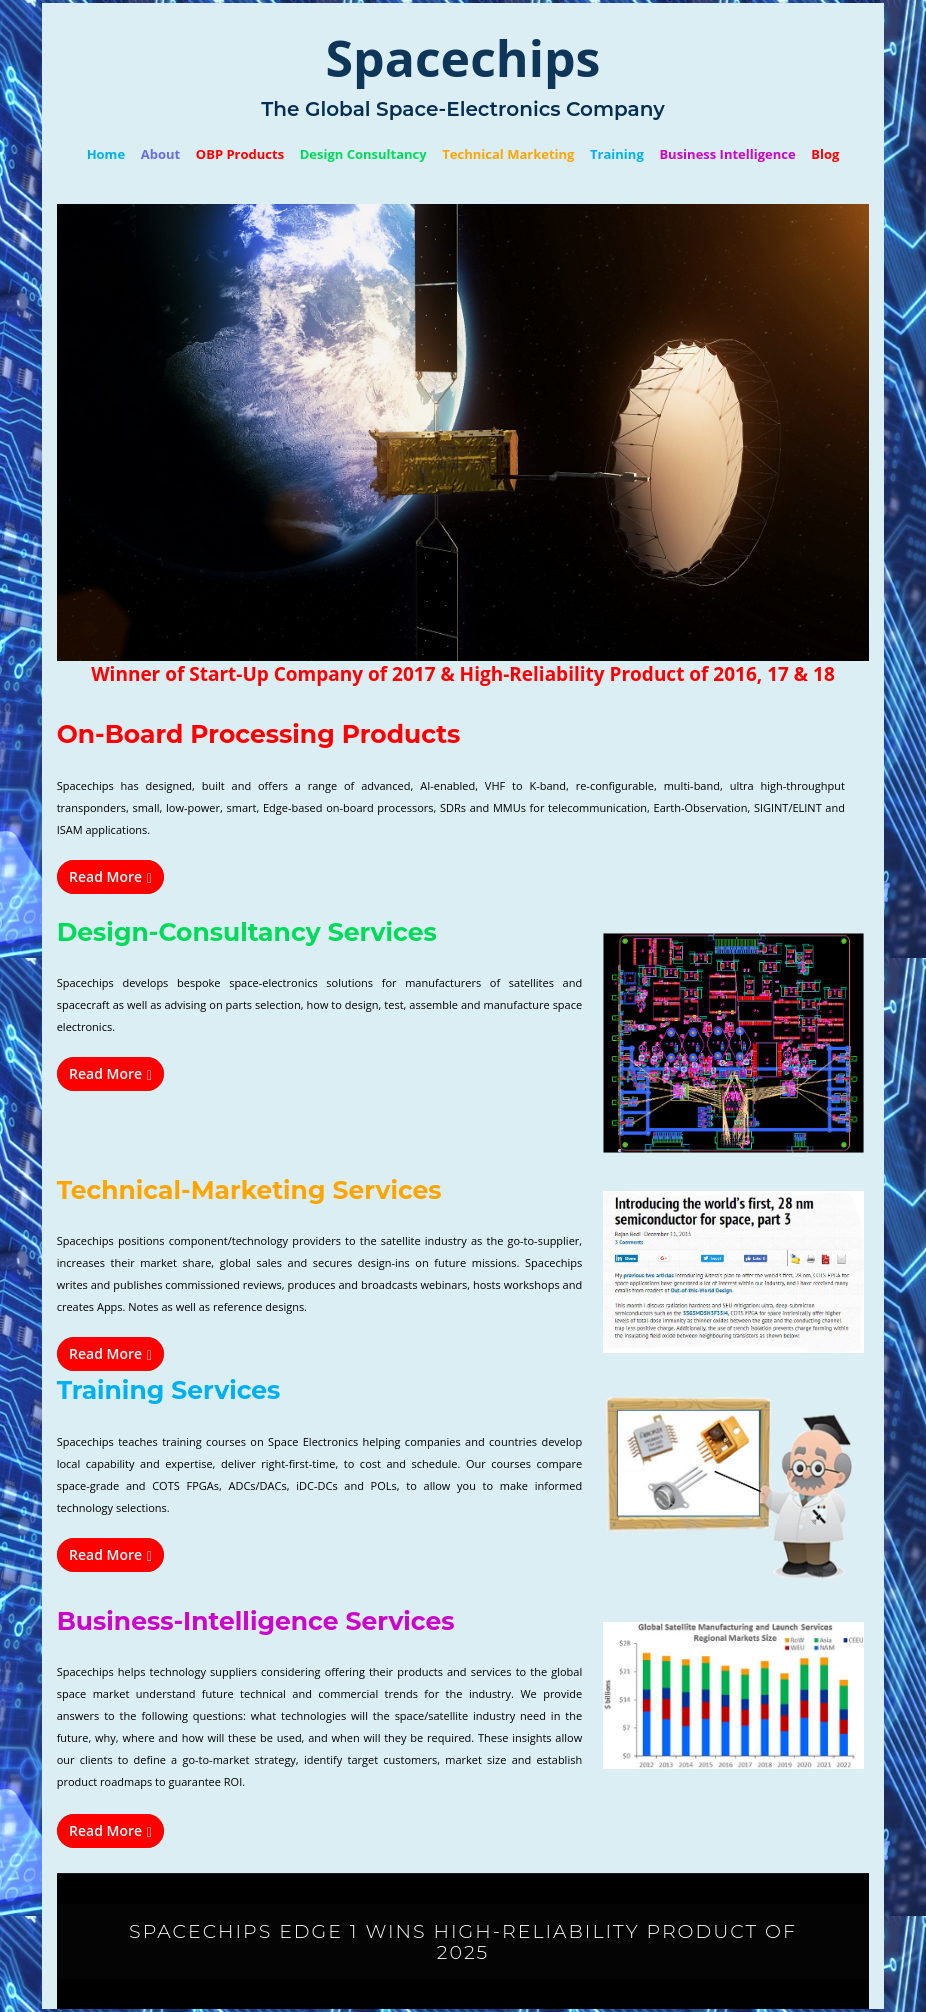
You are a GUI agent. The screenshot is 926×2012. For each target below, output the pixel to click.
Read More (110, 876)
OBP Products (240, 154)
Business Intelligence (727, 154)
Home (106, 154)
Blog (825, 154)
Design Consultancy (363, 154)
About (160, 154)
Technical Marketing (508, 154)
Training (617, 154)
